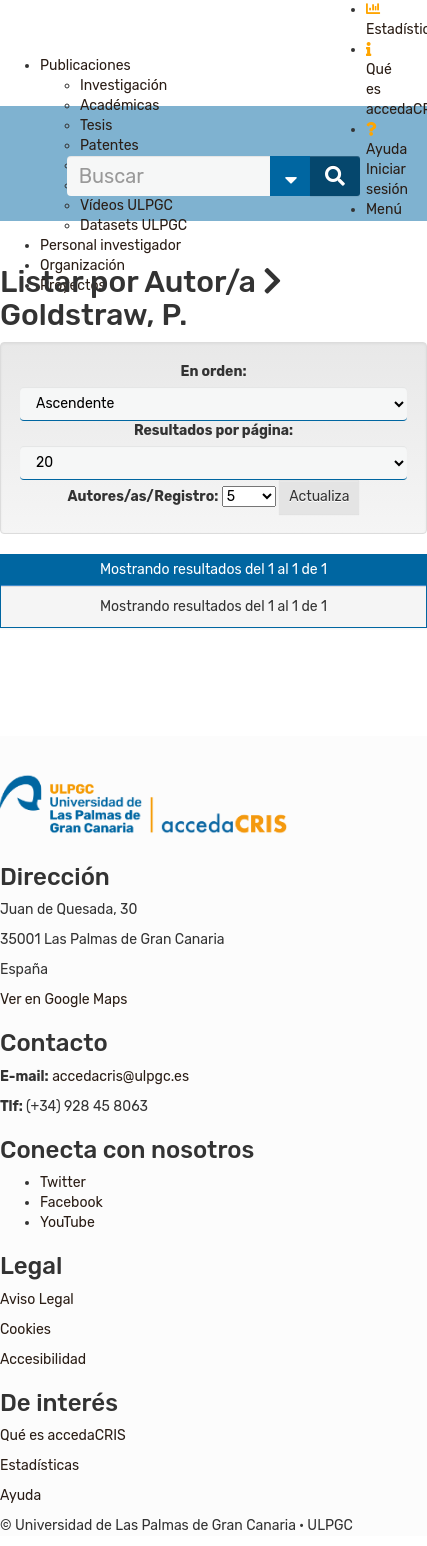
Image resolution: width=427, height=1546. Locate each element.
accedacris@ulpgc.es (120, 1076)
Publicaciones (85, 65)
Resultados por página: (213, 430)
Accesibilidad (43, 1359)
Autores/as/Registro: (143, 496)
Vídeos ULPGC (126, 205)
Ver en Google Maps (63, 999)
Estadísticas (39, 1465)
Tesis (96, 125)
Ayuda (20, 1495)
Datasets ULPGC (133, 225)
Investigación (123, 85)
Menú (384, 209)
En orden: (214, 371)
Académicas (119, 105)
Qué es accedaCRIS (63, 1435)
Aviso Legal (37, 1299)
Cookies (25, 1329)
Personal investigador (110, 245)
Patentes (109, 145)
